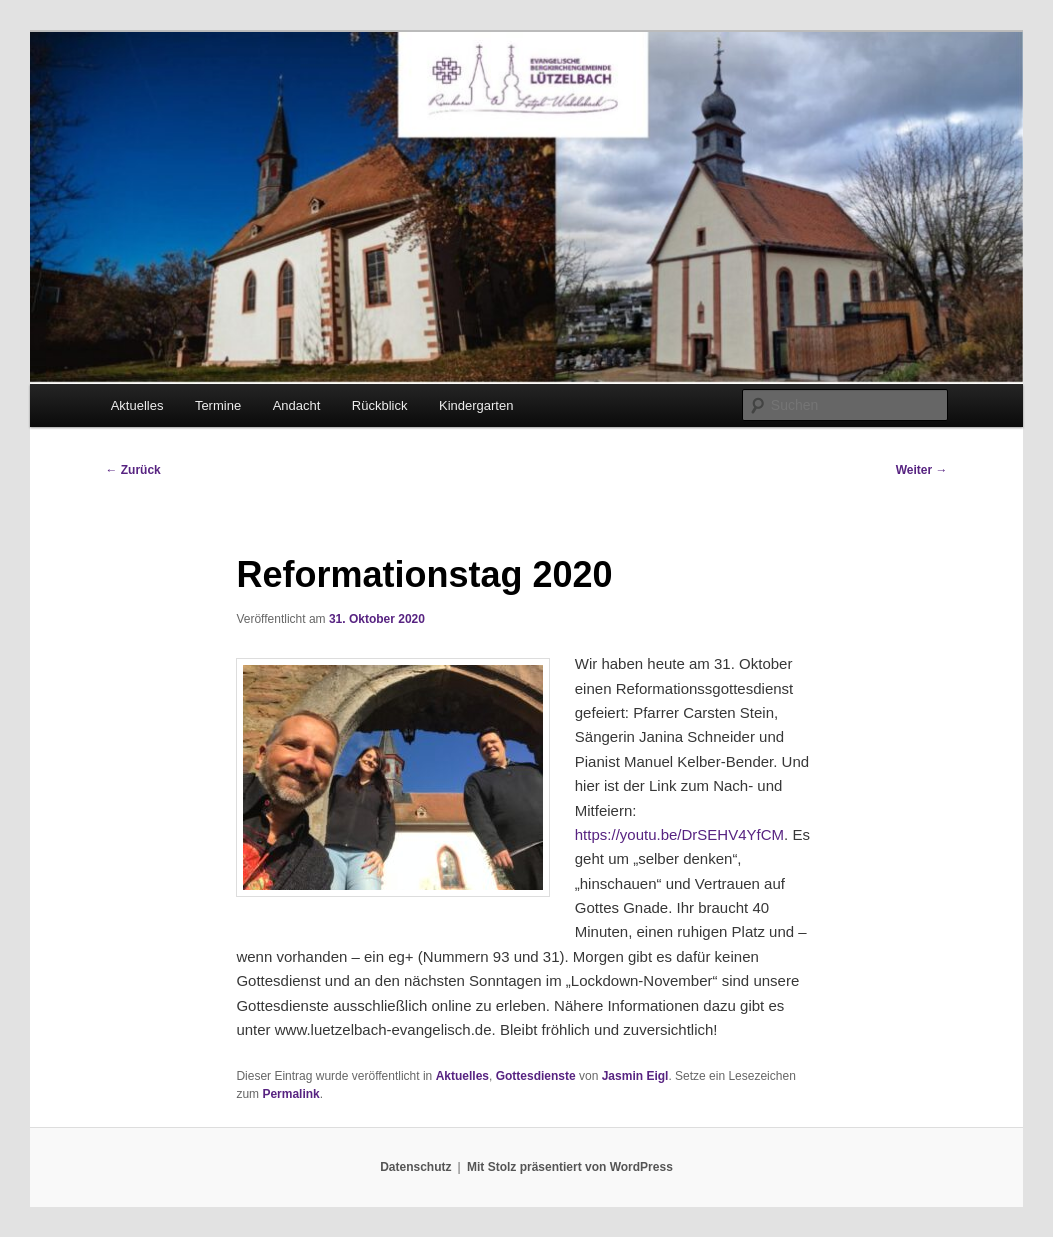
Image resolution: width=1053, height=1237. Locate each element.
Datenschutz (415, 1167)
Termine (218, 405)
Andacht (297, 405)
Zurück (132, 470)
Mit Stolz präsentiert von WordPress (570, 1167)
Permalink (290, 1094)
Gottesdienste (536, 1076)
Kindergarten (476, 405)
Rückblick (380, 405)
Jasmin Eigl (635, 1076)
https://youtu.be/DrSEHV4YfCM (679, 834)
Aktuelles (137, 405)
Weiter (922, 470)
